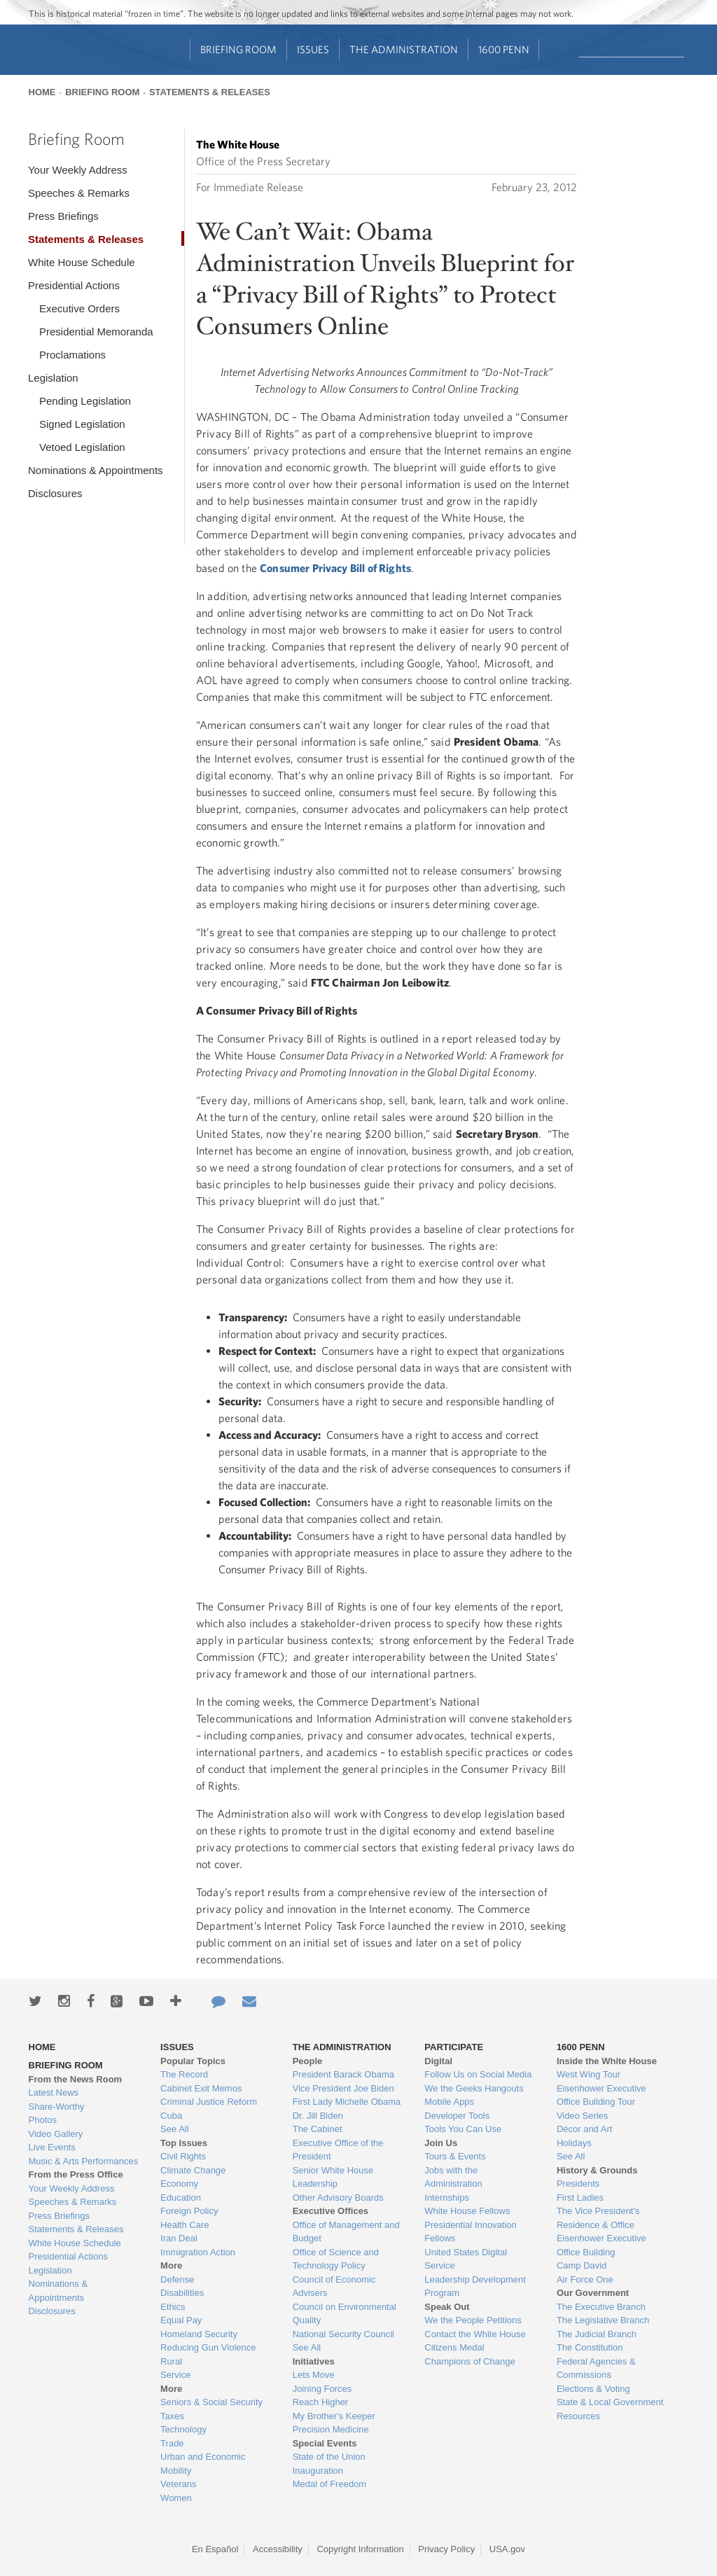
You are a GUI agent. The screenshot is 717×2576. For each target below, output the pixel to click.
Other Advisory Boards (338, 2197)
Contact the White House (475, 2334)
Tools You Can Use (462, 2129)
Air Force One (585, 2279)
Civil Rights (183, 2156)
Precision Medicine (331, 2429)
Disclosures (55, 493)
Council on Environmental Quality (344, 2314)
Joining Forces (322, 2388)
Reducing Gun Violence (208, 2347)
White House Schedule (81, 262)
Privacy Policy (446, 2549)
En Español (215, 2549)
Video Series (582, 2115)
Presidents (578, 2183)
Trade (171, 2443)
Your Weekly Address (77, 170)
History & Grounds (597, 2170)
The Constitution (590, 2347)
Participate (453, 2047)
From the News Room (76, 2079)
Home (42, 92)
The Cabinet (317, 2129)
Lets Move (314, 2374)
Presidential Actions (74, 285)
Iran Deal (178, 2238)
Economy (179, 2183)
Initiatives (314, 2361)
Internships (446, 2197)
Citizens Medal (454, 2347)
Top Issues (183, 2143)
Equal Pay (181, 2320)
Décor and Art (585, 2129)
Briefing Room (238, 49)
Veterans (178, 2484)
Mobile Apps (449, 2101)
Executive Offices (330, 2211)
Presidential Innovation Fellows (470, 2232)
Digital (438, 2061)
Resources (578, 2416)
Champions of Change (469, 2361)
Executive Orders (79, 308)
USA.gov (507, 2549)
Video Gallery (56, 2134)
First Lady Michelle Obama (347, 2101)
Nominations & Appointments (95, 470)
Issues (313, 49)
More (171, 2265)
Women (176, 2498)
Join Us (440, 2143)
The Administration (403, 49)
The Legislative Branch (603, 2320)
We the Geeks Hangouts (473, 2088)
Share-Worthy (57, 2106)
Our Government (593, 2293)
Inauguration (318, 2470)
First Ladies (580, 2197)
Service (175, 2374)
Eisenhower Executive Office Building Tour (601, 2095)
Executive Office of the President (338, 2150)
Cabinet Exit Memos (201, 2088)
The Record (184, 2074)
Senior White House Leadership (333, 2177)
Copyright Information (359, 2549)
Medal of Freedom (330, 2484)
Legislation (53, 378)
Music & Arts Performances (84, 2161)
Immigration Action (197, 2252)
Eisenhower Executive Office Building (601, 2245)
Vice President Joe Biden (343, 2088)
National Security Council (343, 2334)
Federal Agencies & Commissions (596, 2368)
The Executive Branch (601, 2307)
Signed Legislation (82, 424)
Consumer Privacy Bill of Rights (335, 568)
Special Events (325, 2443)
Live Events (52, 2147)
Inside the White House (607, 2061)
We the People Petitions (473, 2320)
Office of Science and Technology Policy (336, 2259)
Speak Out (446, 2307)
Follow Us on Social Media (477, 2074)
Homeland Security (198, 2334)
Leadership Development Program (475, 2286)
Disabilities (182, 2293)
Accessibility (277, 2549)
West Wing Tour (588, 2074)
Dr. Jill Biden (318, 2115)
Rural (171, 2361)
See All (174, 2129)
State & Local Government (610, 2402)
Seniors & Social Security (211, 2402)
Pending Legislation (85, 401)
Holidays (574, 2143)
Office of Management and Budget (346, 2232)
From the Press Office (76, 2174)
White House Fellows (467, 2211)
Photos (43, 2120)
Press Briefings (63, 216)
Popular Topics (192, 2061)
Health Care (184, 2225)
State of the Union (329, 2456)
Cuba (171, 2115)
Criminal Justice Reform (208, 2101)
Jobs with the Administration (453, 2177)
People (308, 2061)
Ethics (172, 2307)
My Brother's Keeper (334, 2416)
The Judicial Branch (596, 2334)
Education (180, 2197)
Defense (177, 2279)
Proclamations (72, 355)
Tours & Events (454, 2156)
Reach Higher (321, 2402)
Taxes (172, 2416)
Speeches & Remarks (79, 193)
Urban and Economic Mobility (202, 2463)
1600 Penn (503, 49)
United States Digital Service (465, 2259)
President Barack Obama (343, 2074)
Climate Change (192, 2170)
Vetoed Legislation (82, 447)
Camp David (582, 2265)
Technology (183, 2429)
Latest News (54, 2092)
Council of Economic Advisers (334, 2286)
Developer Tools (456, 2115)
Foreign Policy (189, 2211)
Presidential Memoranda (96, 331)
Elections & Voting (593, 2388)
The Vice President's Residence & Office (598, 2218)
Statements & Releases (209, 92)
